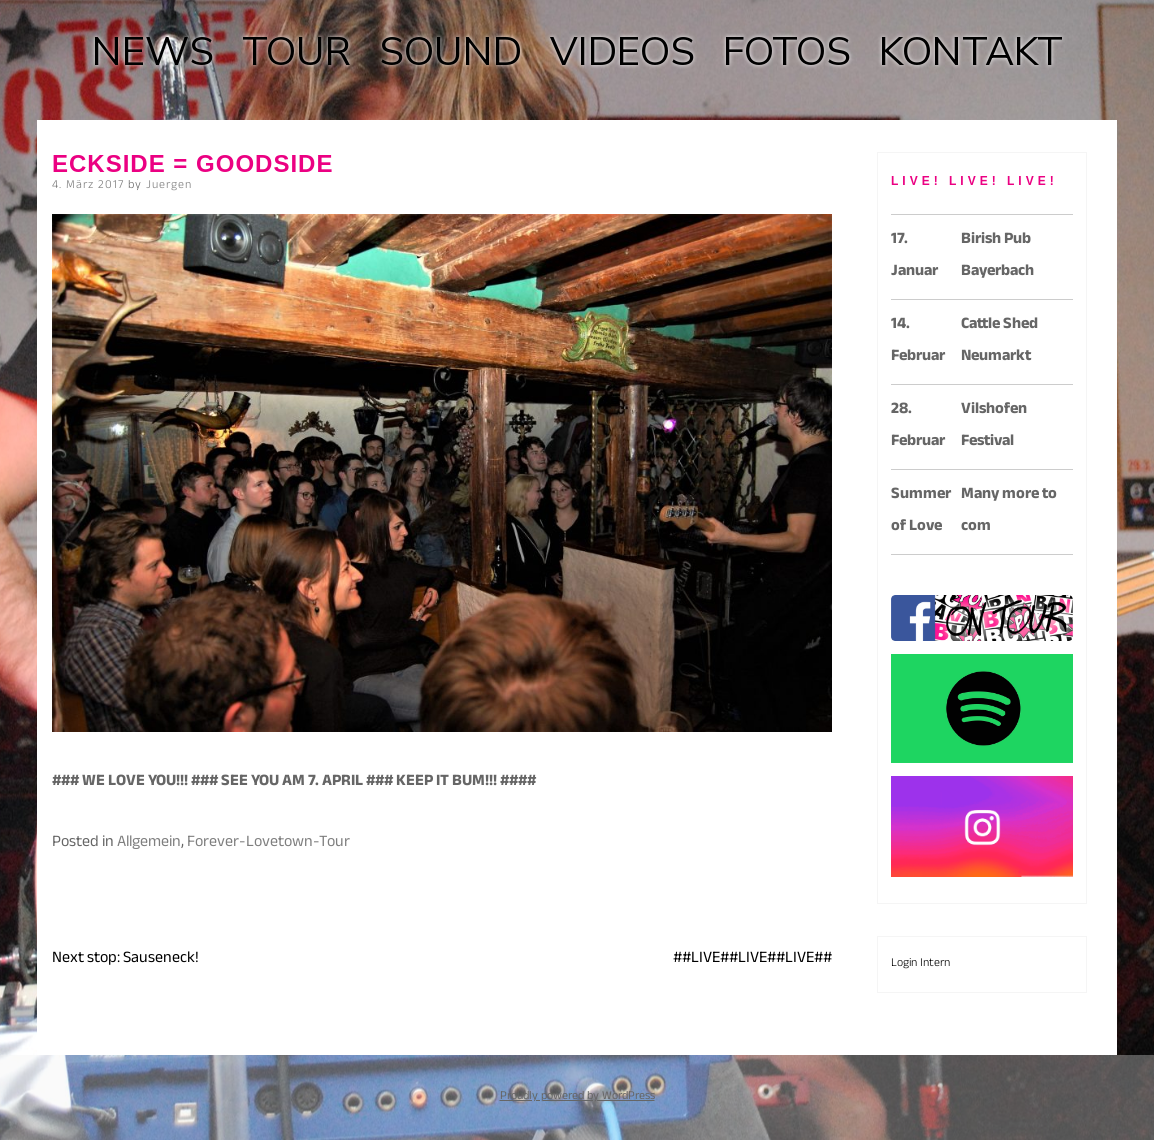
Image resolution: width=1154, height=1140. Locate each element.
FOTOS (787, 52)
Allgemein (149, 843)
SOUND (450, 52)
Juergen (169, 186)
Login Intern (920, 964)
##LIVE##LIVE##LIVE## (752, 959)
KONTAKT (971, 52)
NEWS (153, 52)
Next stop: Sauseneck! (125, 959)
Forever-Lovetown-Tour (268, 843)
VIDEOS (622, 52)
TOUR (296, 52)
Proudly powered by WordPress (577, 1097)
